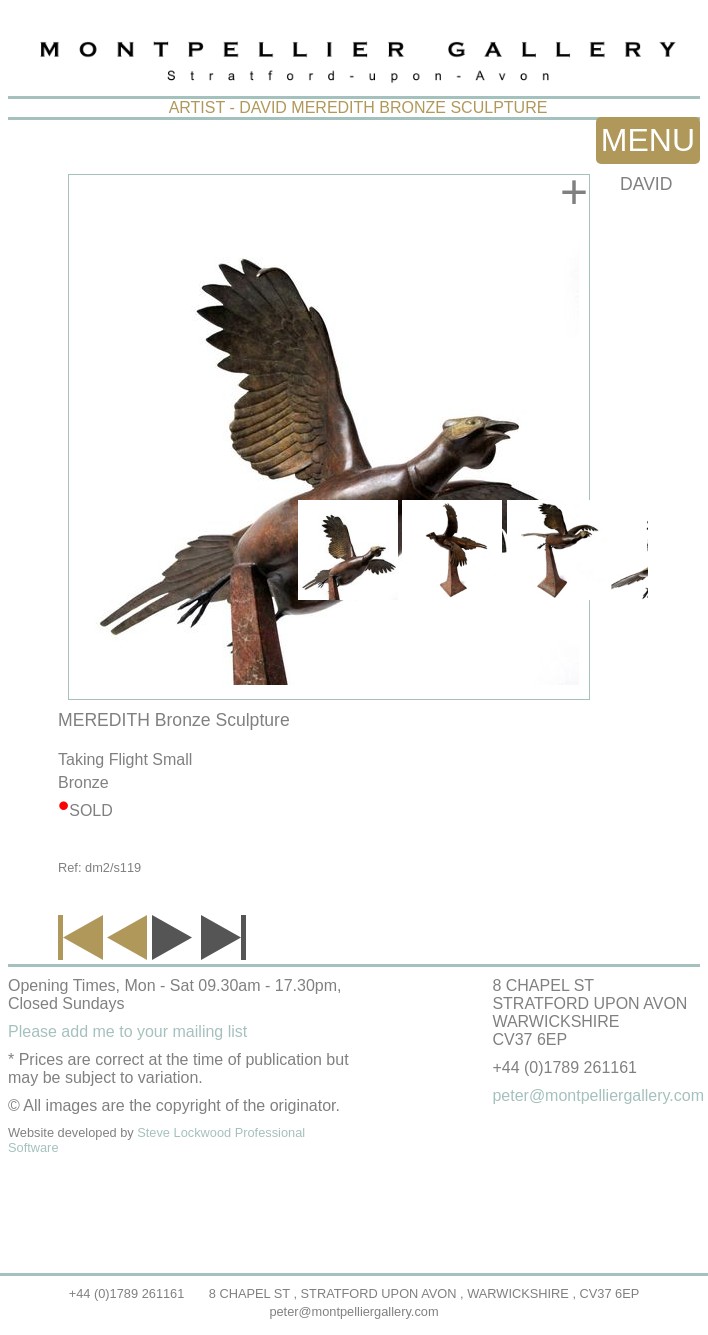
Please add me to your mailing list (127, 1031)
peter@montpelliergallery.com (353, 1311)
